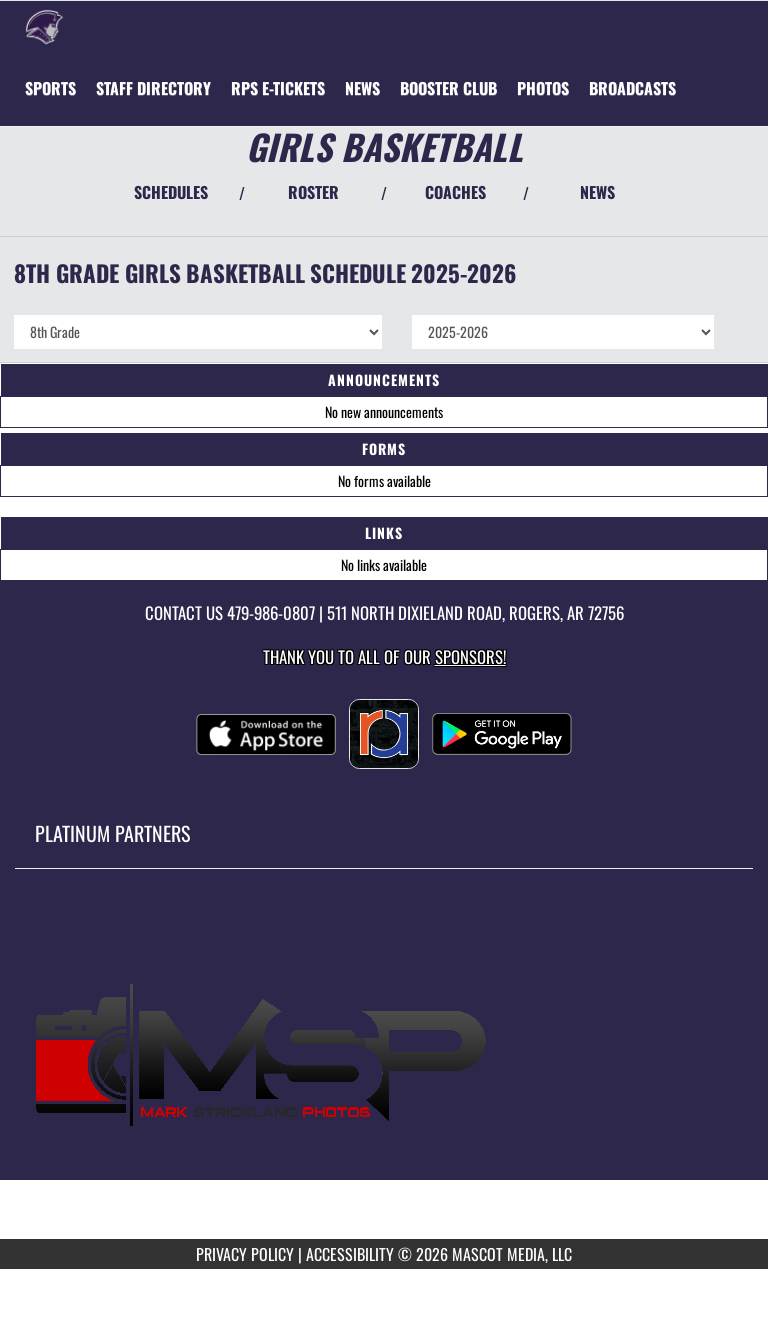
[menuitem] (153, 88)
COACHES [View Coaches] (455, 192)
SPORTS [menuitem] (50, 88)
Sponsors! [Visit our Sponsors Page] (470, 656)
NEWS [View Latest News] (597, 192)
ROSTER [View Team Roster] (313, 192)
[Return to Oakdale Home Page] (45, 26)
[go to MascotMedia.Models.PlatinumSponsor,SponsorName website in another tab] (384, 1069)
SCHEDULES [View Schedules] (171, 192)
